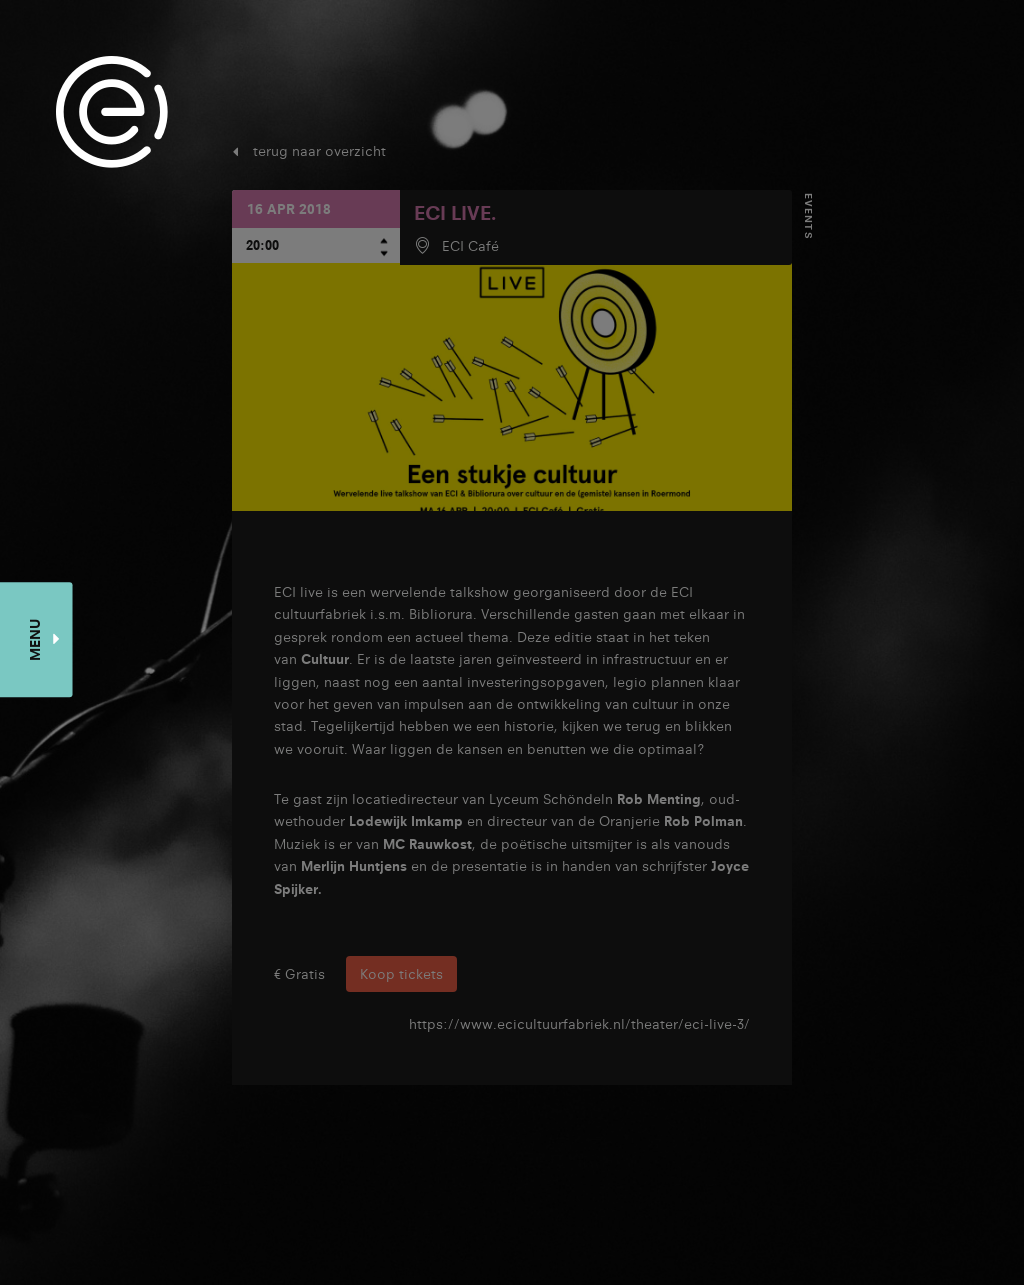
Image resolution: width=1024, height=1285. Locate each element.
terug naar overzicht (319, 151)
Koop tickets (401, 974)
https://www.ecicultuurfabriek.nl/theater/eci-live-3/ (579, 1024)
